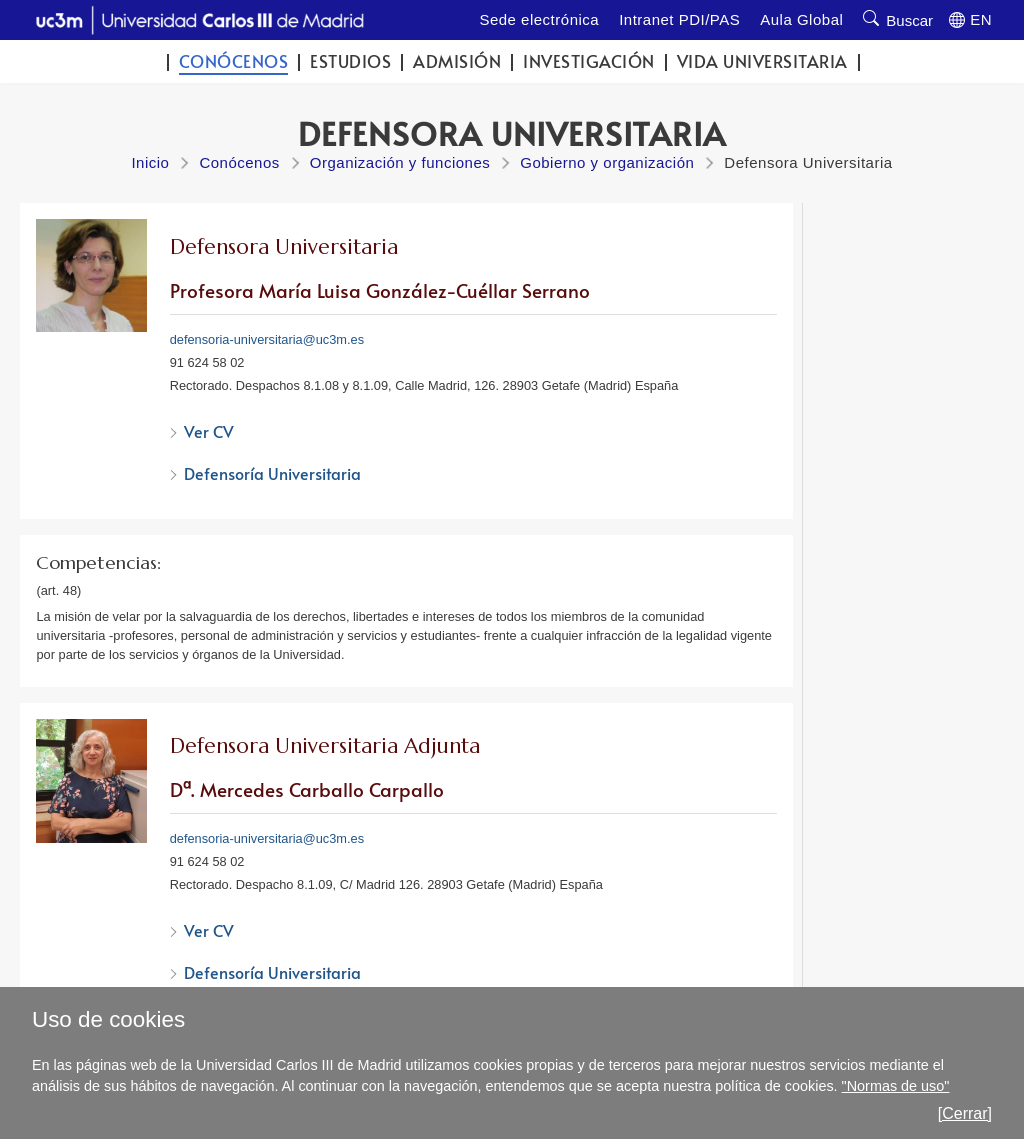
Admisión (457, 61)
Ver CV (209, 431)
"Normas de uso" (896, 1086)
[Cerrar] (965, 1113)
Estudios (350, 61)
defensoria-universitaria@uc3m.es (267, 339)
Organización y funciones (400, 162)
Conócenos (234, 61)
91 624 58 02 (207, 362)
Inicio (150, 162)
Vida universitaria (762, 61)
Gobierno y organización (607, 162)
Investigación (589, 61)
